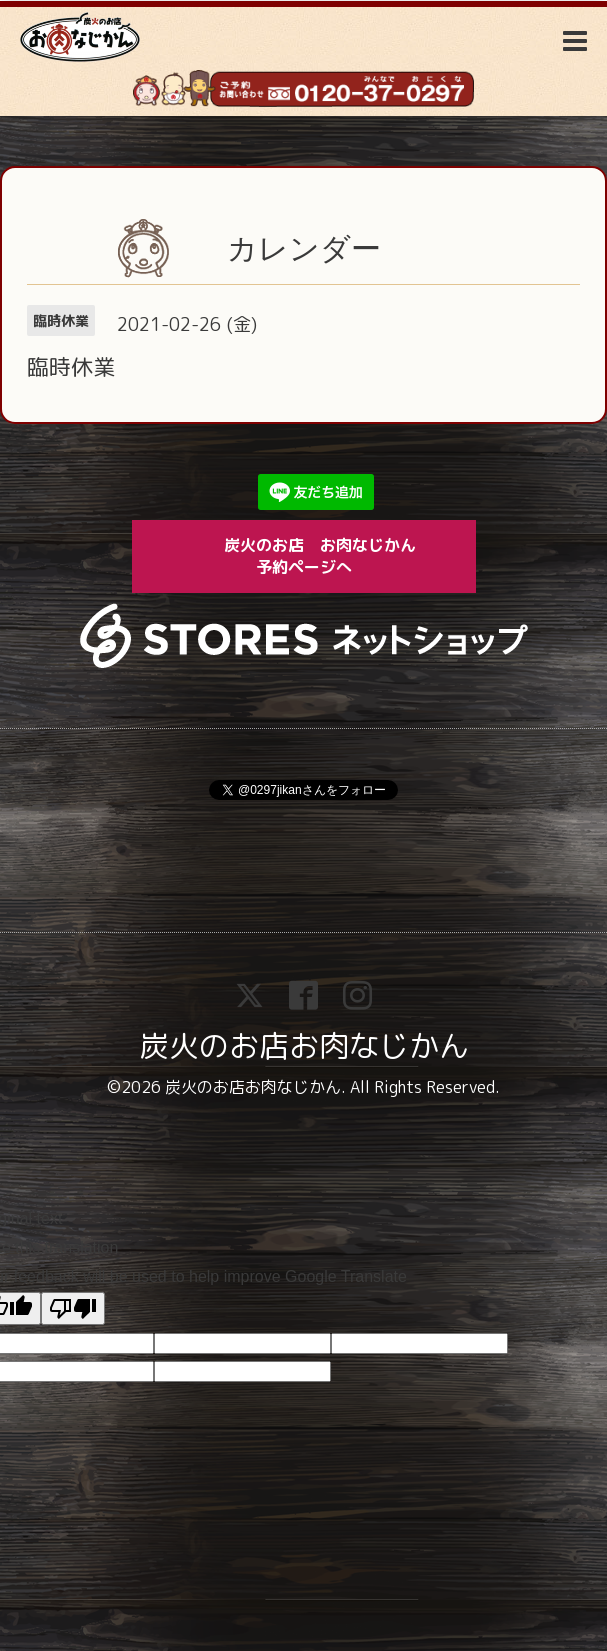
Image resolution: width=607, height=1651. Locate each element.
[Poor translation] (73, 1308)
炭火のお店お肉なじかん (304, 1046)
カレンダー (304, 248)
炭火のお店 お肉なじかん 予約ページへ (334, 555)
